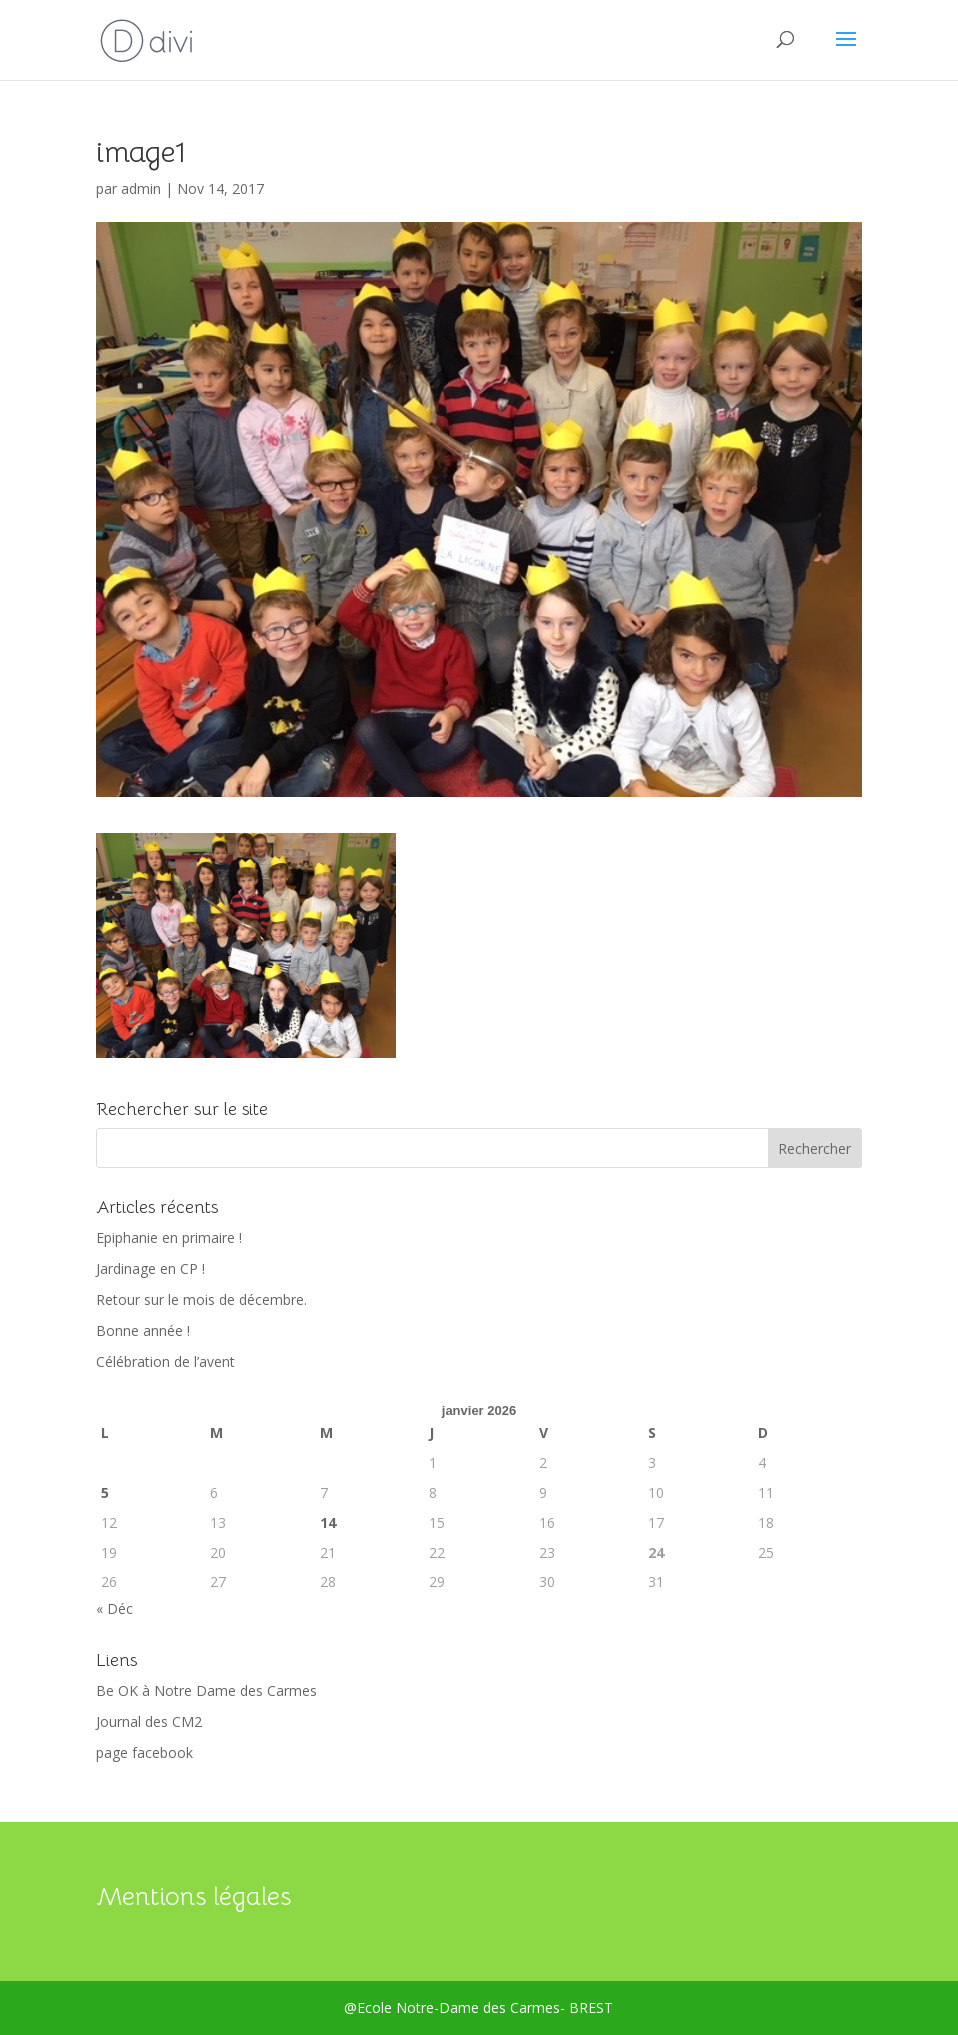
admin (141, 188)
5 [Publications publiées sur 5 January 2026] (105, 1492)
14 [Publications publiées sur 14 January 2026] (328, 1522)
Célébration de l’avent (165, 1361)
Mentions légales (193, 1896)
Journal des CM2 (149, 1721)
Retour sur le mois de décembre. (201, 1299)
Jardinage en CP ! (150, 1268)
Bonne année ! (143, 1330)
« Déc (114, 1608)
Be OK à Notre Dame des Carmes (206, 1690)
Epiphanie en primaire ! (169, 1237)
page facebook (144, 1752)
